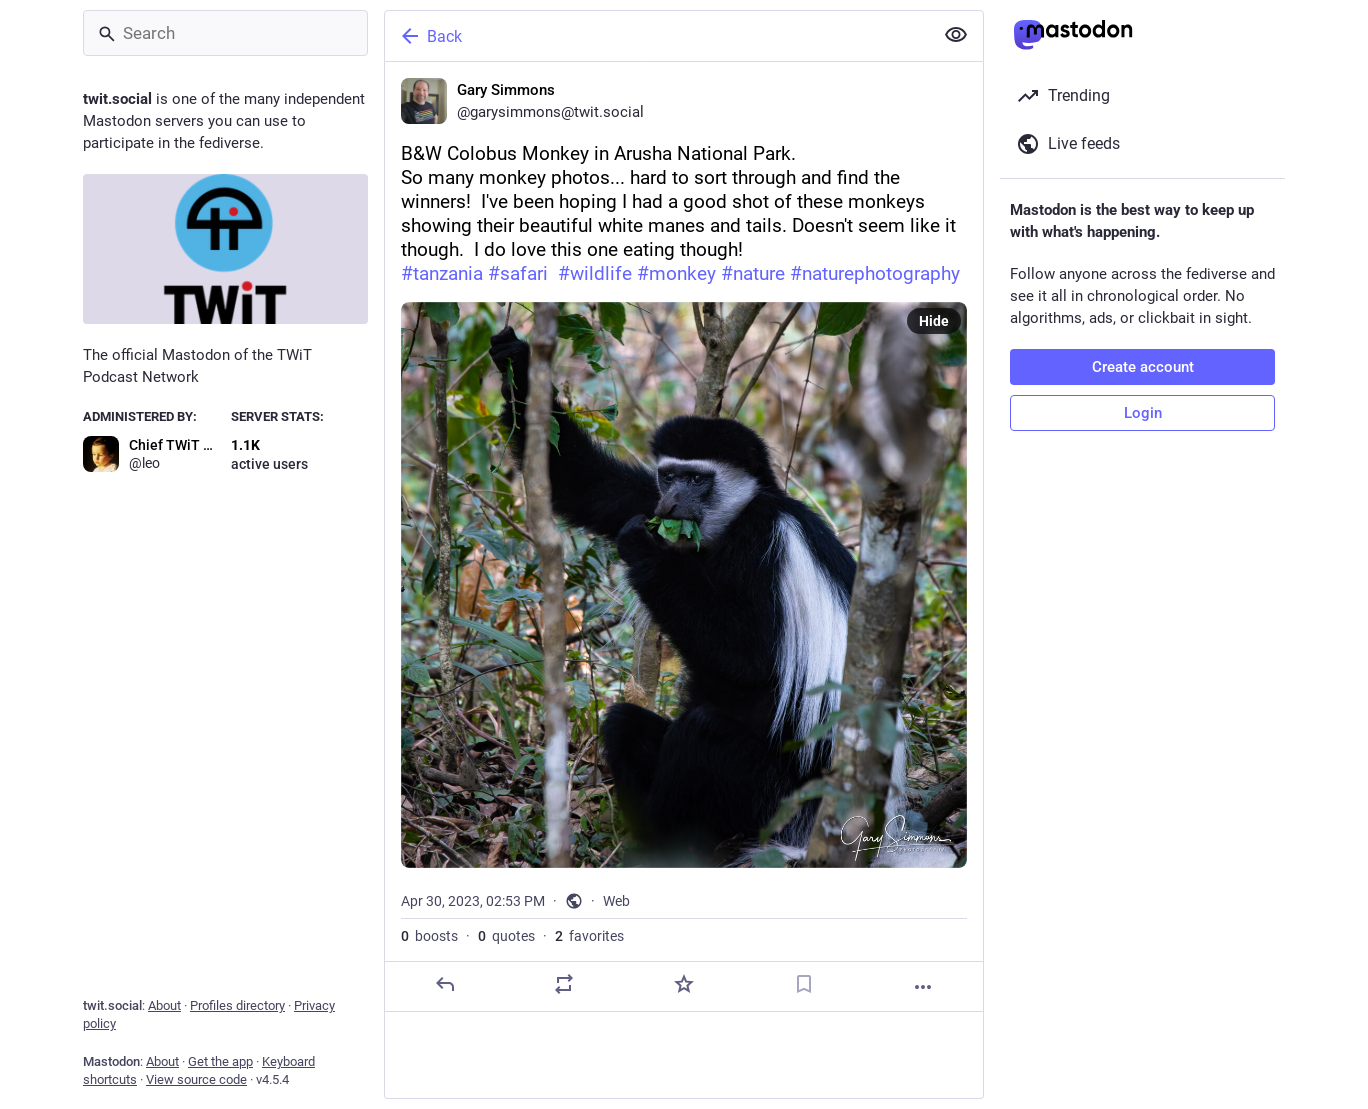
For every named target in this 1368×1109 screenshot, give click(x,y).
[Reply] (445, 984)
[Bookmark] (804, 984)
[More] (923, 987)
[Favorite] (684, 984)
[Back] (657, 36)
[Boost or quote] (564, 984)
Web (616, 901)
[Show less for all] (956, 35)
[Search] (225, 33)
